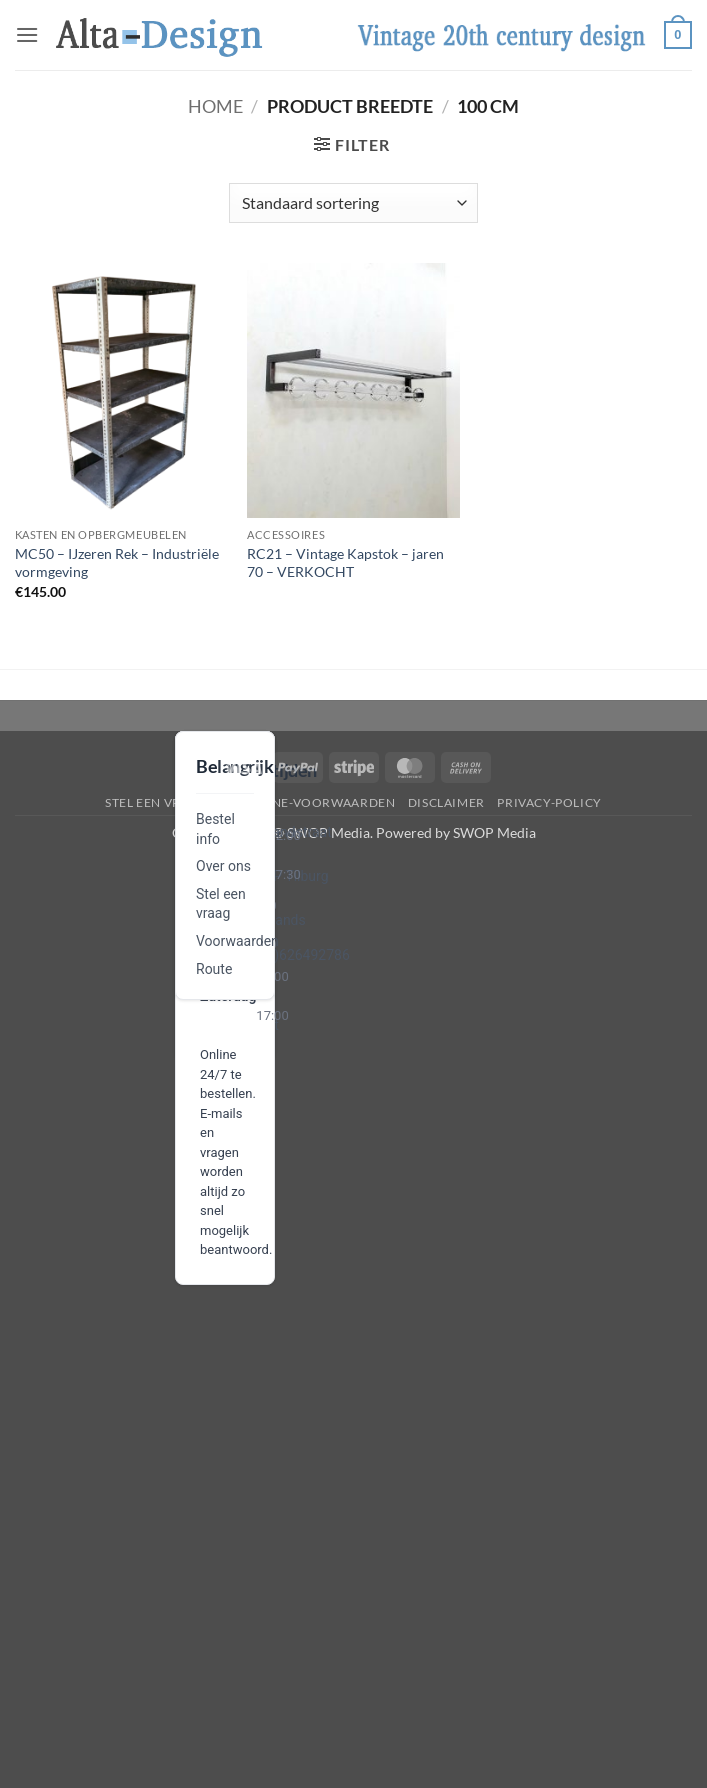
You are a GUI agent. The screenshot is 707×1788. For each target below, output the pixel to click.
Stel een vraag (156, 802)
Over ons (223, 866)
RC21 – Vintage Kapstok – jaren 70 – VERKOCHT (345, 563)
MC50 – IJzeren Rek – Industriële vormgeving (117, 563)
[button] (27, 34)
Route (214, 969)
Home (215, 106)
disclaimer (446, 802)
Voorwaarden (237, 941)
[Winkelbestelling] (353, 203)
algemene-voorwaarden (307, 802)
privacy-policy (549, 802)
